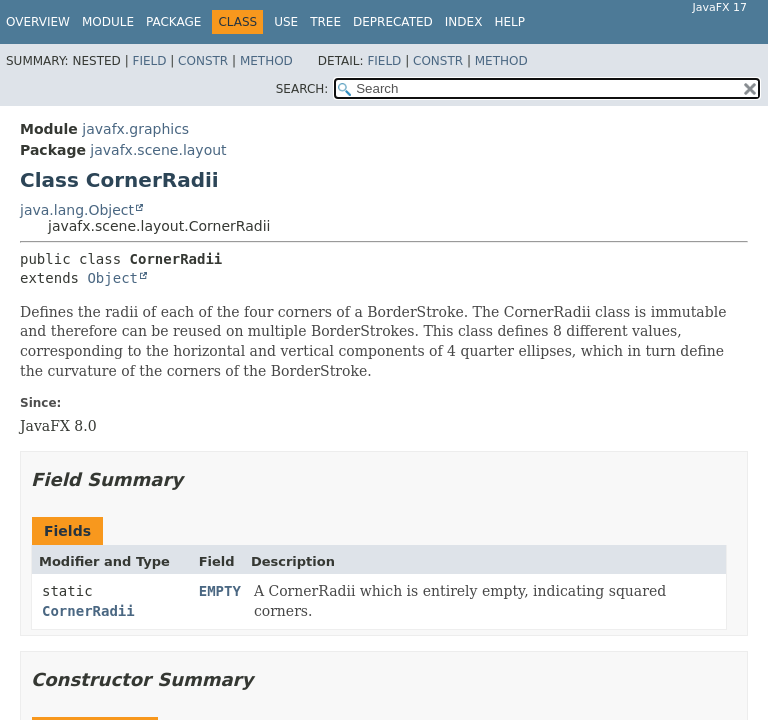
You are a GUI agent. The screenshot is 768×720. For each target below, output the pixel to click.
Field (149, 61)
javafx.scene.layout (158, 150)
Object (112, 278)
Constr (203, 61)
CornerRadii (88, 611)
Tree (325, 22)
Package (173, 22)
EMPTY (220, 591)
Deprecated (393, 22)
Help (509, 22)
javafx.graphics (135, 129)
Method (266, 61)
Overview (38, 22)
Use (286, 22)
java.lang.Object (77, 210)
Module (108, 22)
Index (464, 22)
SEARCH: (302, 89)
